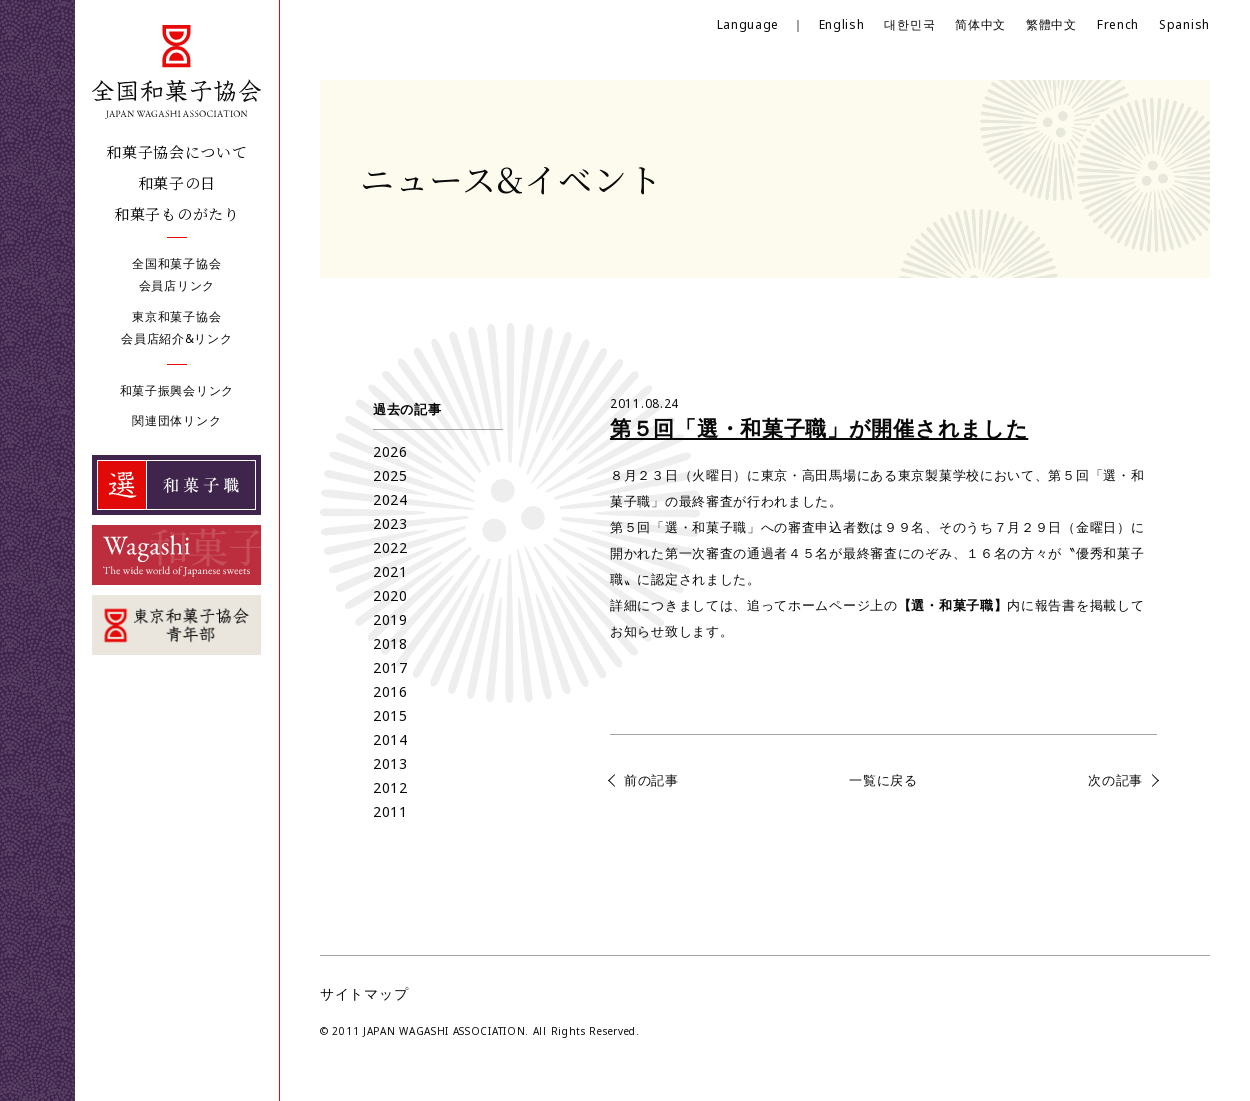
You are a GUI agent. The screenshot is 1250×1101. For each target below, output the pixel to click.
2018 (390, 643)
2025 (390, 475)
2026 (390, 451)
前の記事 (651, 780)
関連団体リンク (176, 420)
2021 (390, 571)
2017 (390, 667)
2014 (390, 739)
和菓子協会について (176, 151)
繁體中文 (1051, 24)
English (842, 24)
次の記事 (1115, 780)
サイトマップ (364, 993)
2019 (390, 619)
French (1118, 24)
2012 (390, 787)
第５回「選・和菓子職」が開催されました (819, 428)
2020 (390, 595)
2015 (390, 715)
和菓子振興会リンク (177, 390)
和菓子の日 (177, 182)
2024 (390, 499)
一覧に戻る (883, 780)
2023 (390, 523)
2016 (390, 691)
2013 (390, 763)
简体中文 (980, 24)
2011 (390, 811)
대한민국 (909, 24)
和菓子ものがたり (177, 213)
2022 (390, 547)
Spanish (1184, 24)
